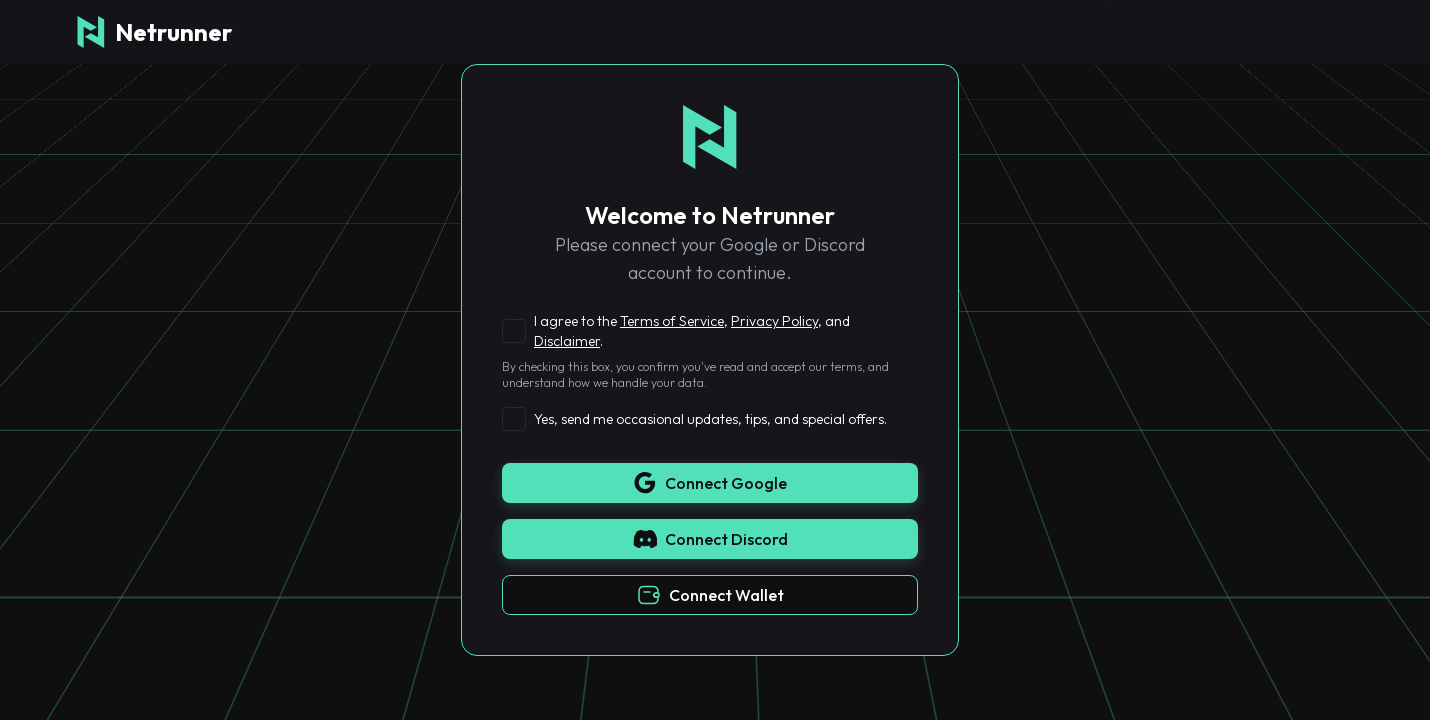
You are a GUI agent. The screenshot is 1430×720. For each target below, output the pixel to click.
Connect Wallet (710, 595)
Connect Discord (710, 539)
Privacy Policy (774, 321)
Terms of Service (672, 321)
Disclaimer (567, 341)
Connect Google (710, 483)
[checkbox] (514, 331)
